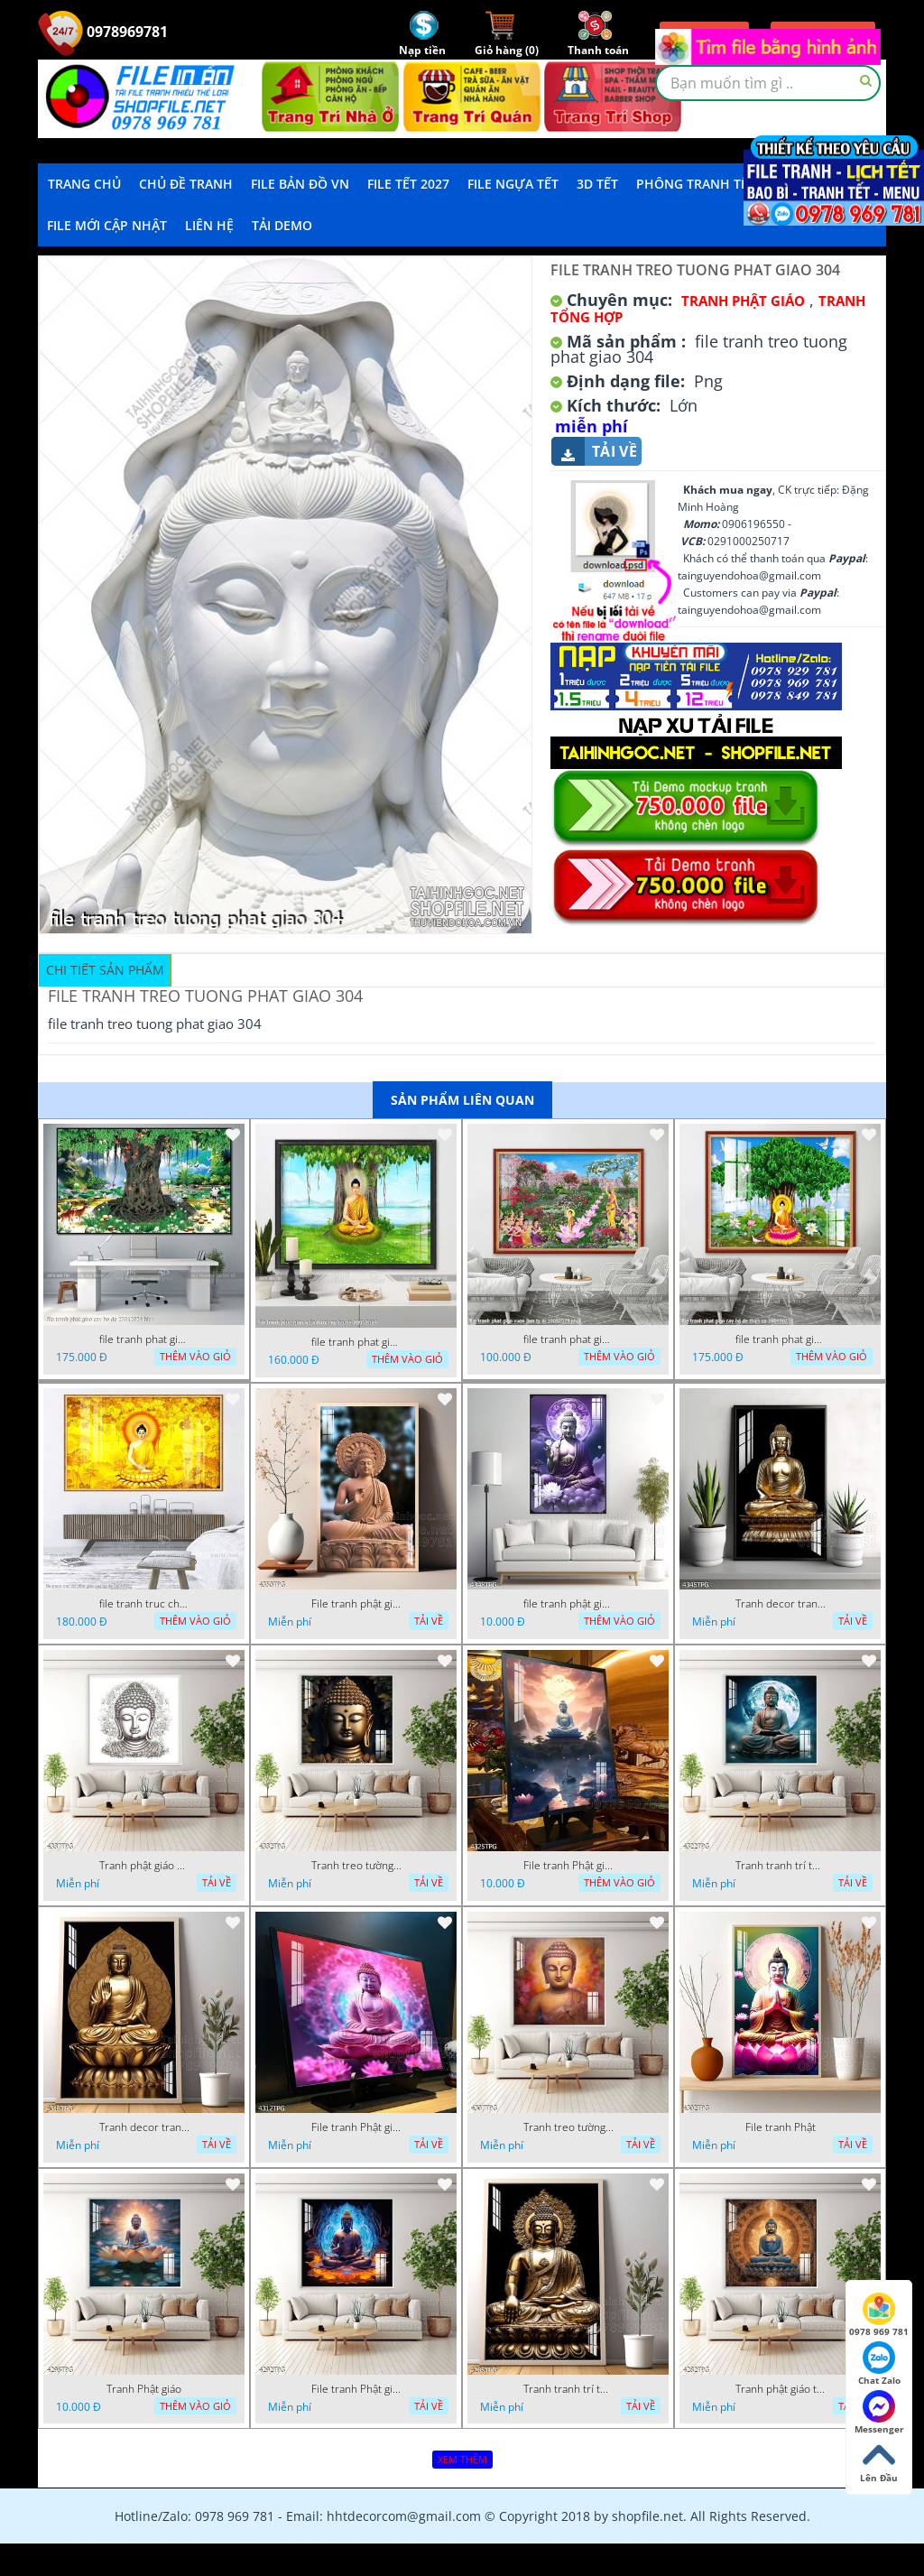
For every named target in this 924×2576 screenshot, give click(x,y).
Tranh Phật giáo (143, 2389)
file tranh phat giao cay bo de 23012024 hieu (144, 1339)
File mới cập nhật (107, 225)
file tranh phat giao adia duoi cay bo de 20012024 (356, 1342)
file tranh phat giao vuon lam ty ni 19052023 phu (568, 1339)
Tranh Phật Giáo (743, 301)
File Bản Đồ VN (300, 183)
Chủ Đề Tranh (186, 183)
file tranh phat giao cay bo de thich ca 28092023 (780, 1339)
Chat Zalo (879, 2363)
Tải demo (282, 225)
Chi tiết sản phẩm (105, 969)
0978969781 (103, 32)
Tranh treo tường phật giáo (356, 1865)
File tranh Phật (780, 2127)
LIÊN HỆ (209, 225)
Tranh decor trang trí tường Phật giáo (780, 1604)
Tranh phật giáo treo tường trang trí (780, 2389)
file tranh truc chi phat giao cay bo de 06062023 (144, 1604)
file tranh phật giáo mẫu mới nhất (568, 1604)
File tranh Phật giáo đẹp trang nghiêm (356, 2389)
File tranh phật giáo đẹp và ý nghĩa (356, 1604)
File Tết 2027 (408, 183)
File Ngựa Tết (513, 183)
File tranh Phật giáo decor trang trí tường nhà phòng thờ (568, 1865)
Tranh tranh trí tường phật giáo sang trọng (780, 1865)
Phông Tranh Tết (695, 183)
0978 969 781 (879, 2315)
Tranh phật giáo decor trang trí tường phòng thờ (144, 1865)
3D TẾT (597, 183)
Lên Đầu (879, 2461)
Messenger (879, 2412)
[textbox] (768, 83)
